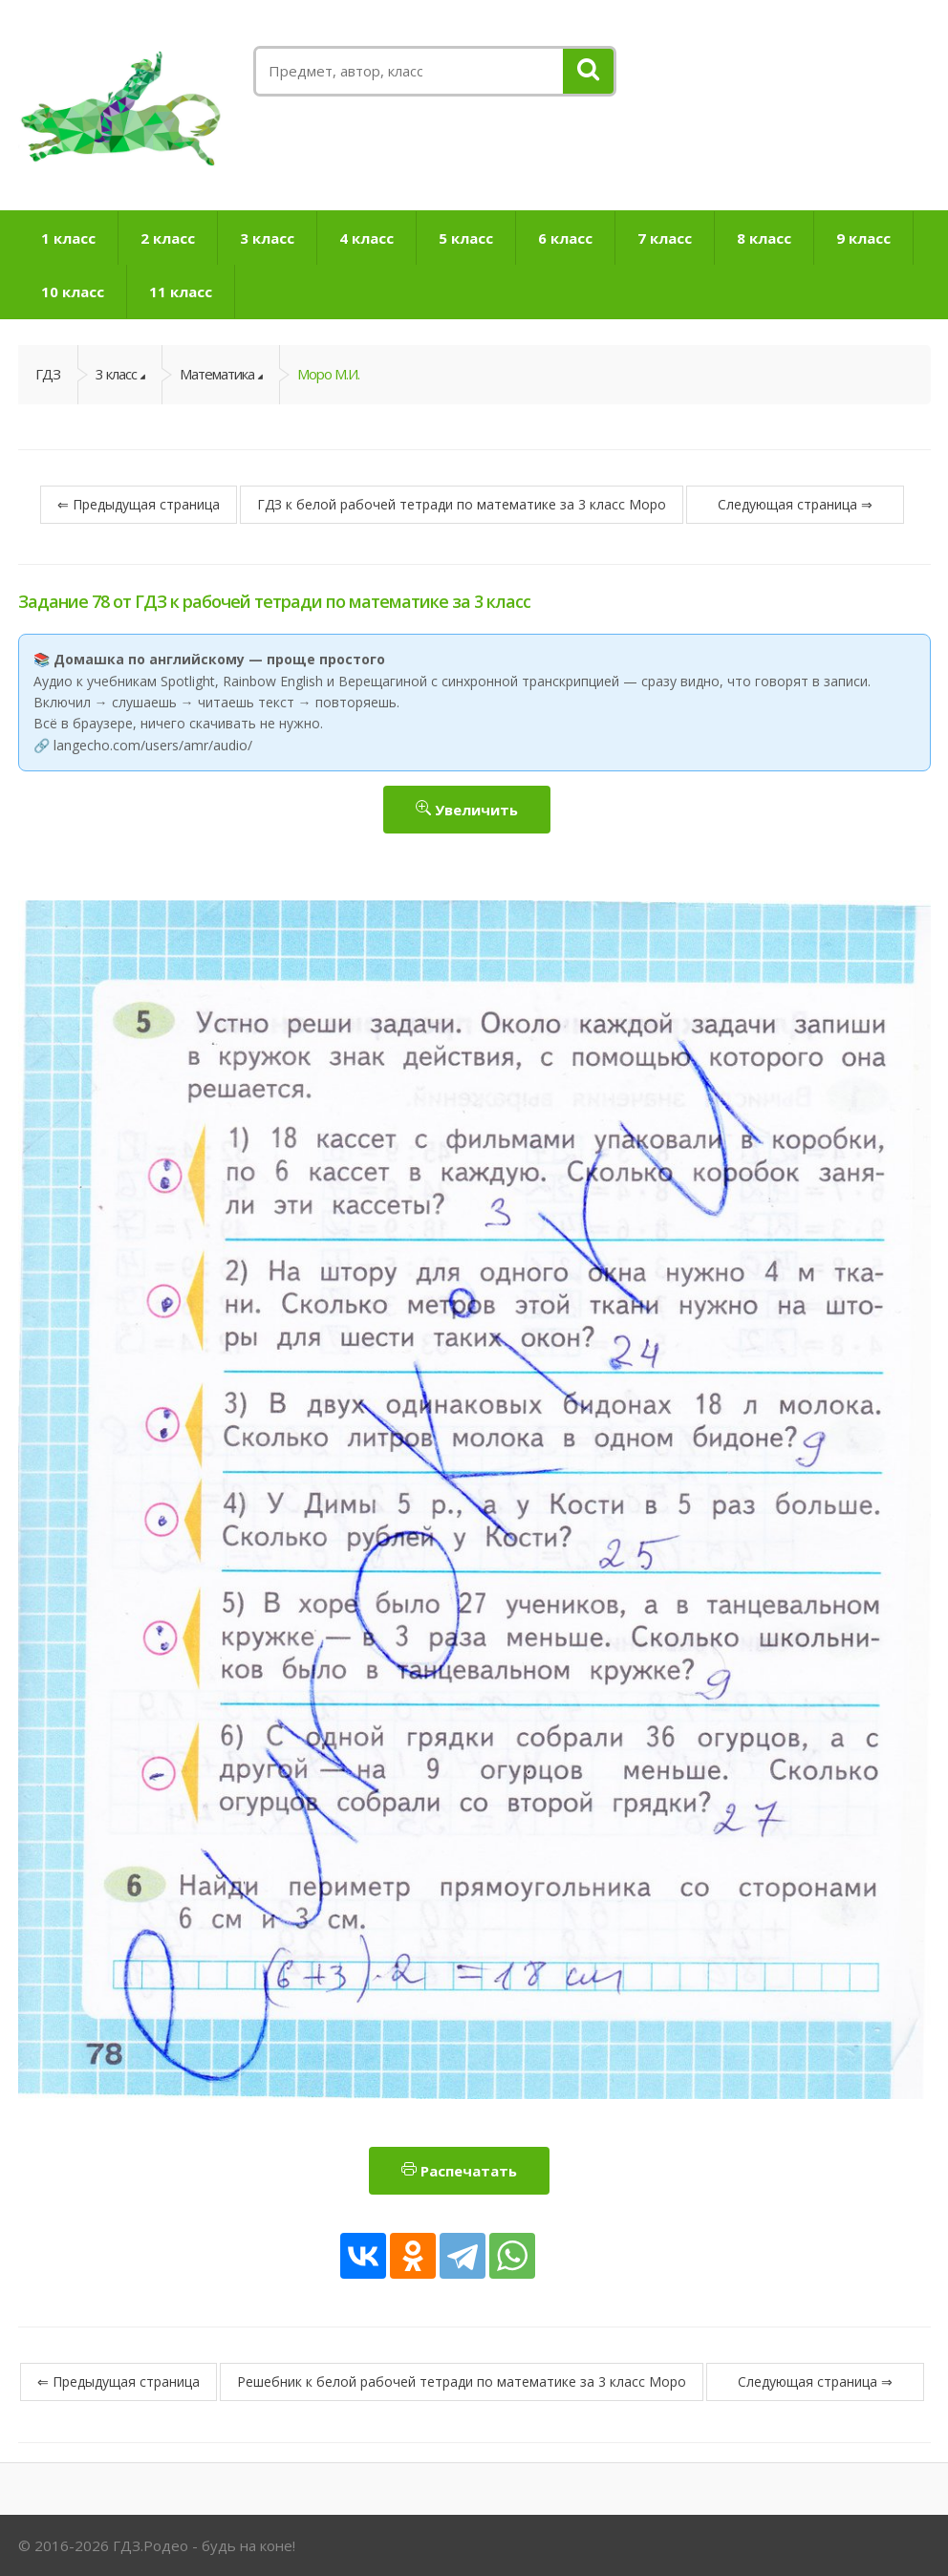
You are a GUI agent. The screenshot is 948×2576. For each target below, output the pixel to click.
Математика (217, 373)
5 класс (466, 238)
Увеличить (467, 809)
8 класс (764, 238)
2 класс (167, 238)
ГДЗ (47, 373)
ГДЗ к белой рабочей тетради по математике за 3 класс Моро (461, 504)
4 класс (366, 238)
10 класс (72, 291)
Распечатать (459, 2170)
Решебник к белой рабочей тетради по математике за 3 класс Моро (461, 2381)
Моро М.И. (328, 373)
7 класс (664, 238)
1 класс (68, 238)
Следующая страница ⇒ (795, 504)
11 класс (180, 291)
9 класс (863, 238)
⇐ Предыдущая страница (138, 504)
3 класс (267, 238)
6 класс (565, 238)
